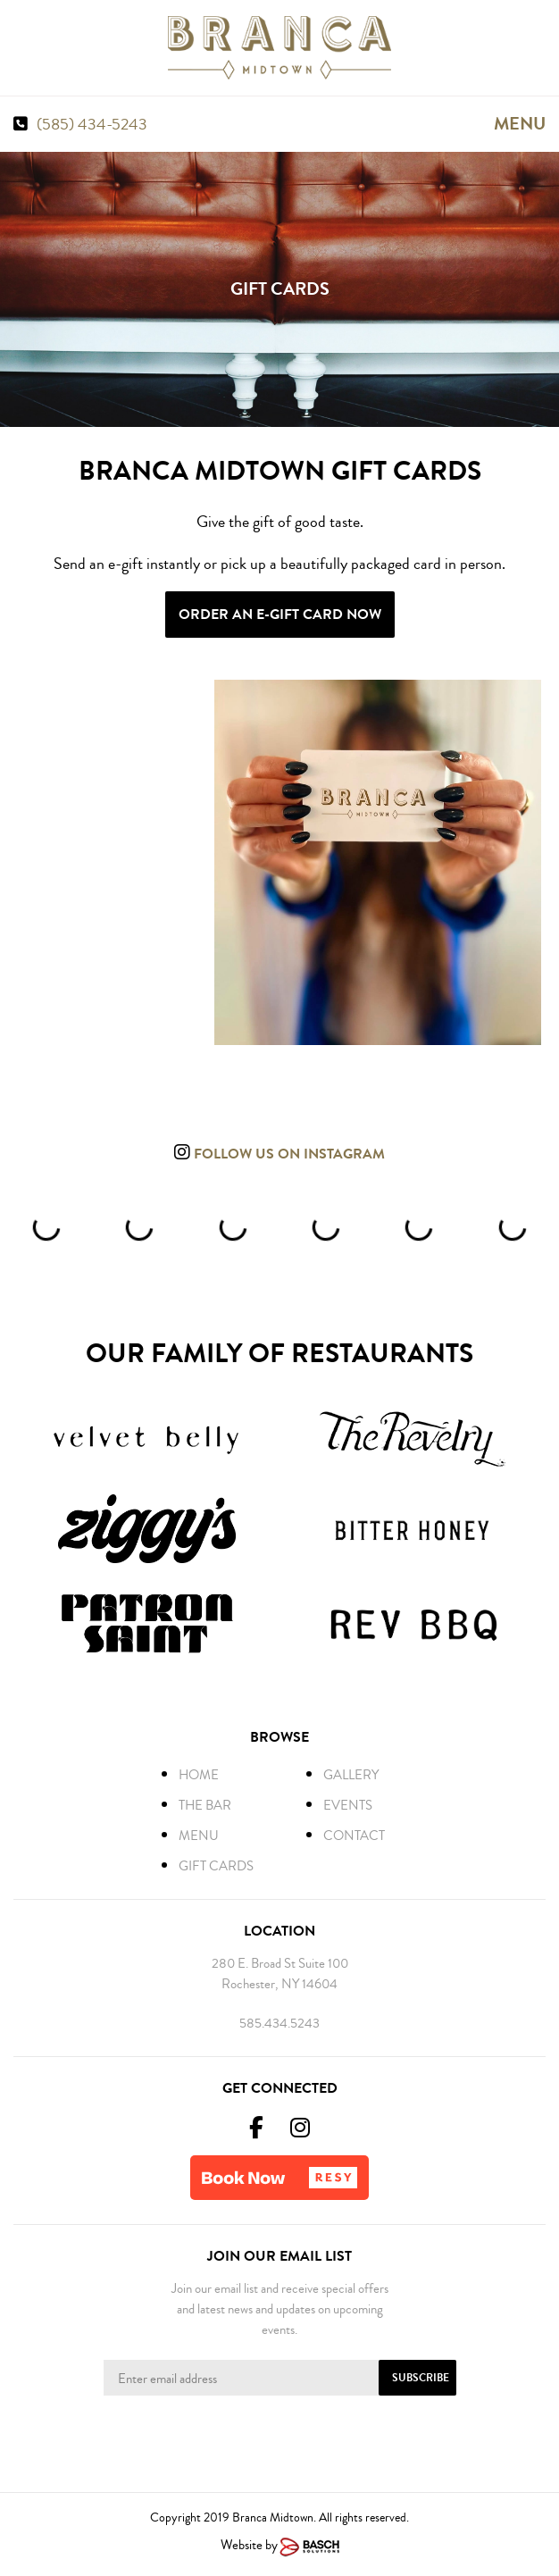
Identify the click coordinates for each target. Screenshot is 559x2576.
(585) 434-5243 (92, 124)
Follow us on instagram (287, 1153)
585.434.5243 (279, 2023)
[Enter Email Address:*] (280, 2378)
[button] (279, 2177)
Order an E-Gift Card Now (280, 614)
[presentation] (279, 2440)
